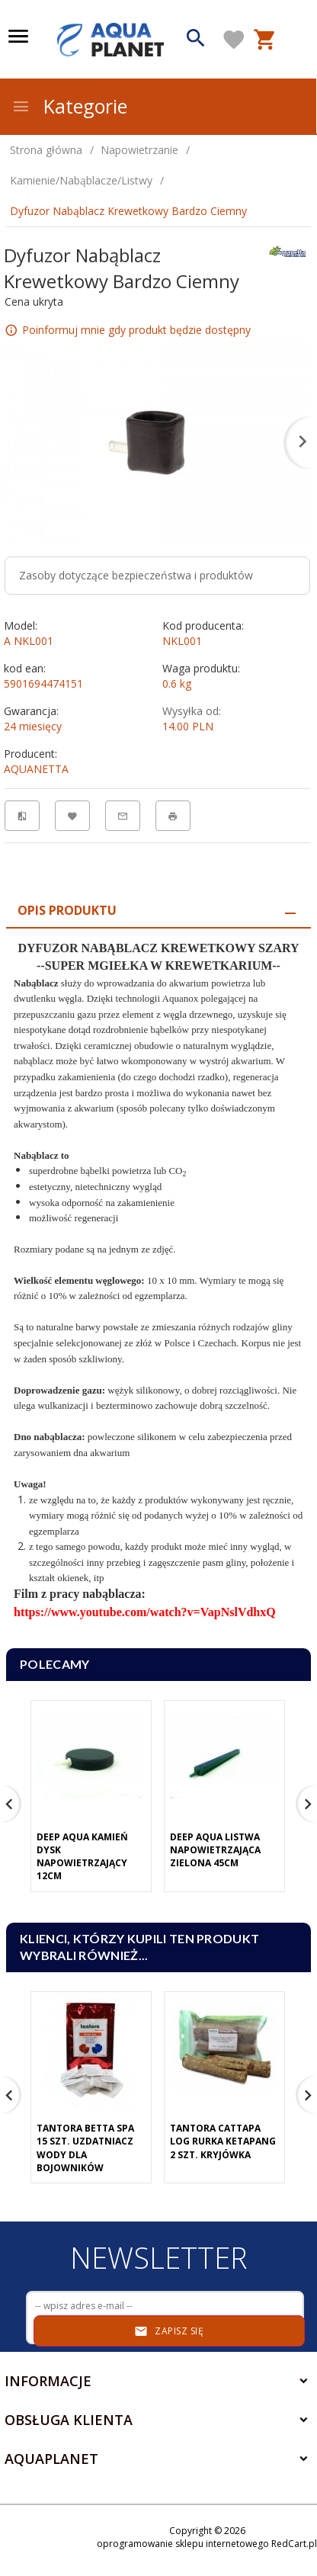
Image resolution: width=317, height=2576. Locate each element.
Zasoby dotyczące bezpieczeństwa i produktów (136, 575)
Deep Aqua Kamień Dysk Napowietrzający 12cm (82, 1856)
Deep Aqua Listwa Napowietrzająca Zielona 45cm (215, 1849)
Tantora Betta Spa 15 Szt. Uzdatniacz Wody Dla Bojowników (85, 2147)
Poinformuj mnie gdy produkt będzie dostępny (136, 329)
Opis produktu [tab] (67, 910)
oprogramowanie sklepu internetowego (183, 2543)
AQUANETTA (36, 769)
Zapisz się (168, 2331)
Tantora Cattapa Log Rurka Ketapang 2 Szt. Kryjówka (223, 2141)
